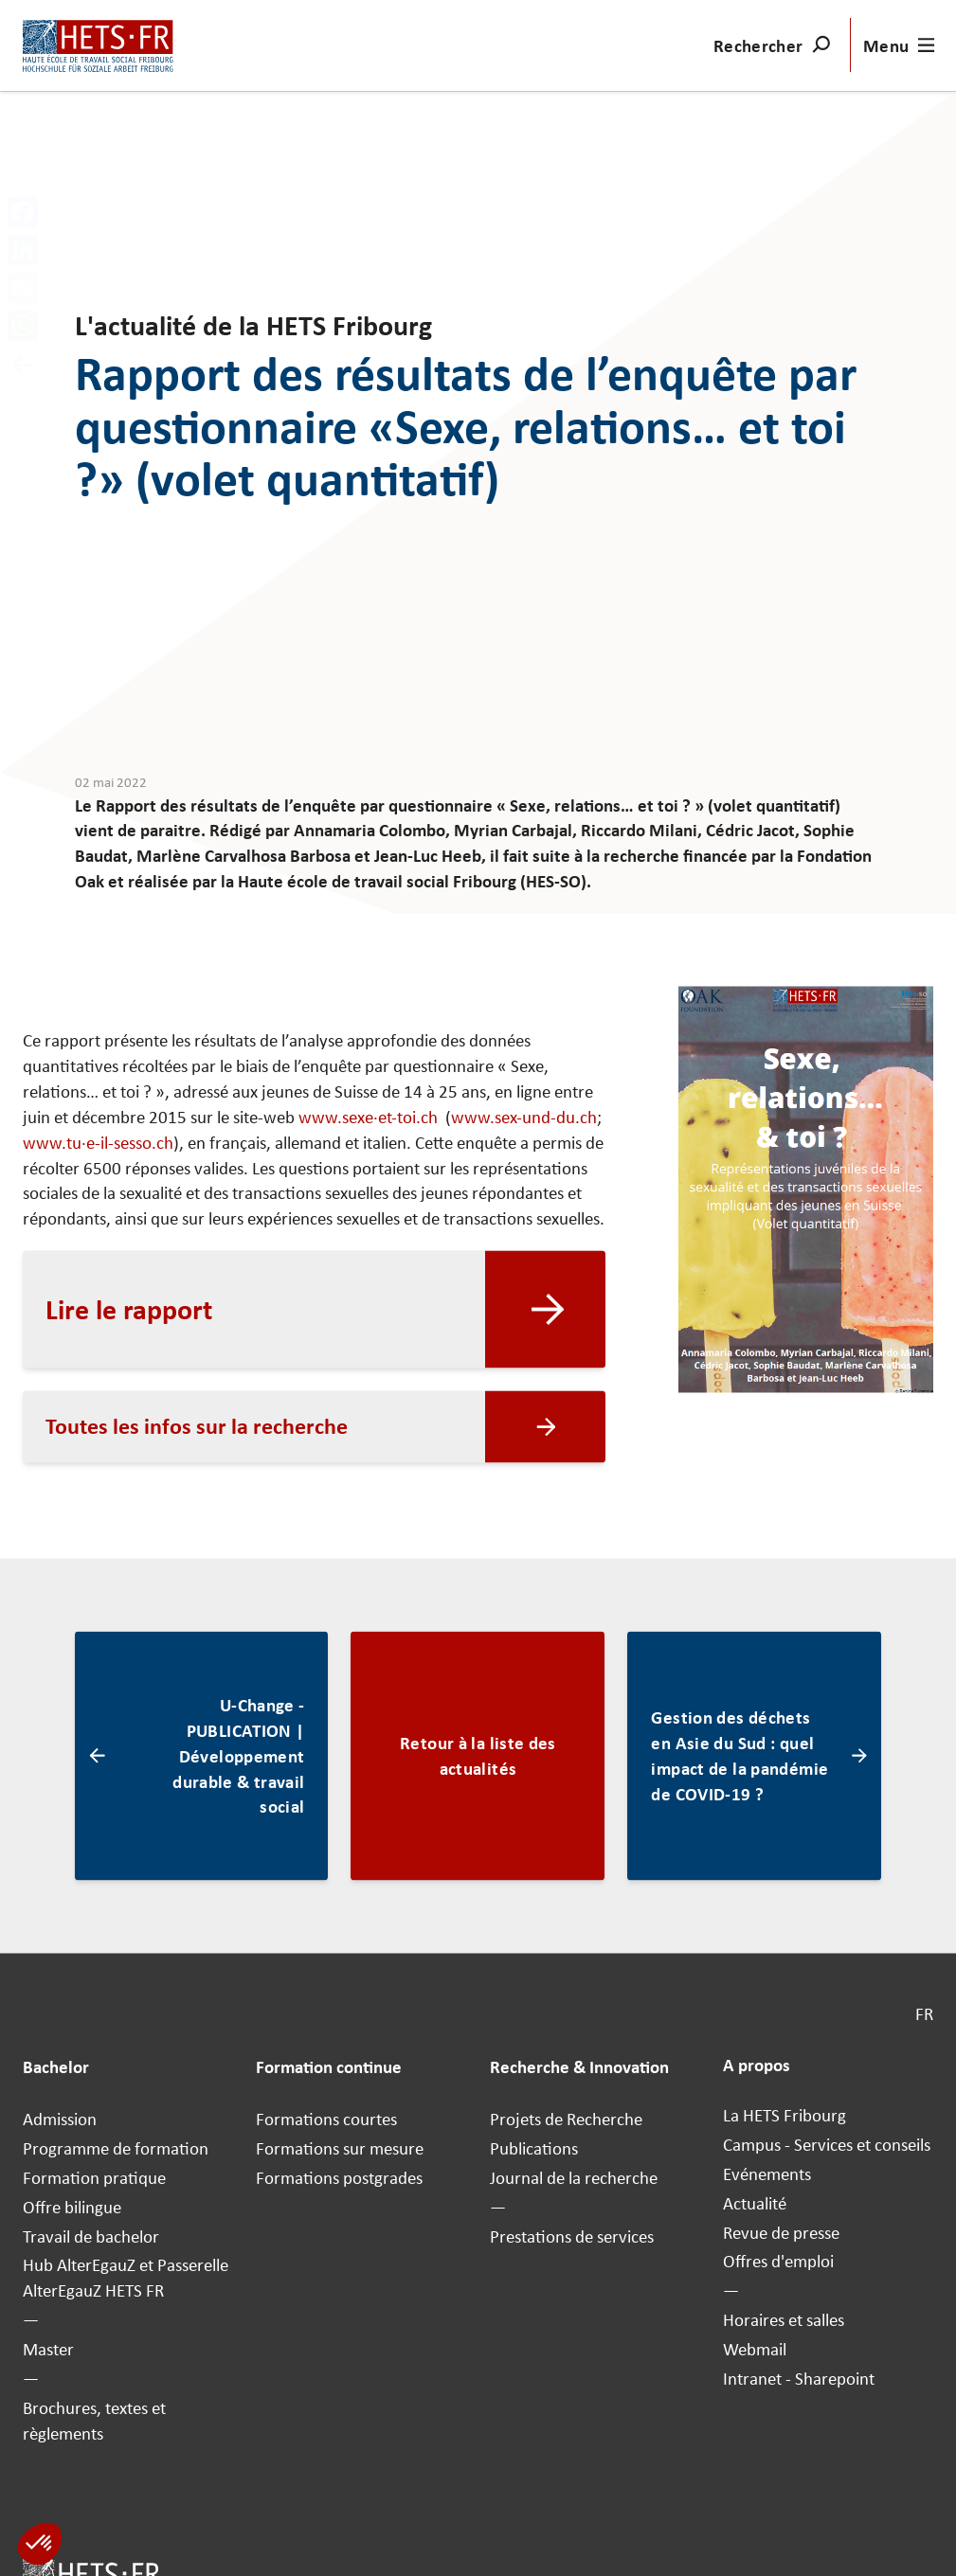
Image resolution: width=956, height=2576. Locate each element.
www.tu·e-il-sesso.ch (98, 1142)
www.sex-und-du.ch (524, 1117)
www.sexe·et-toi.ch (370, 1117)
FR (924, 2014)
